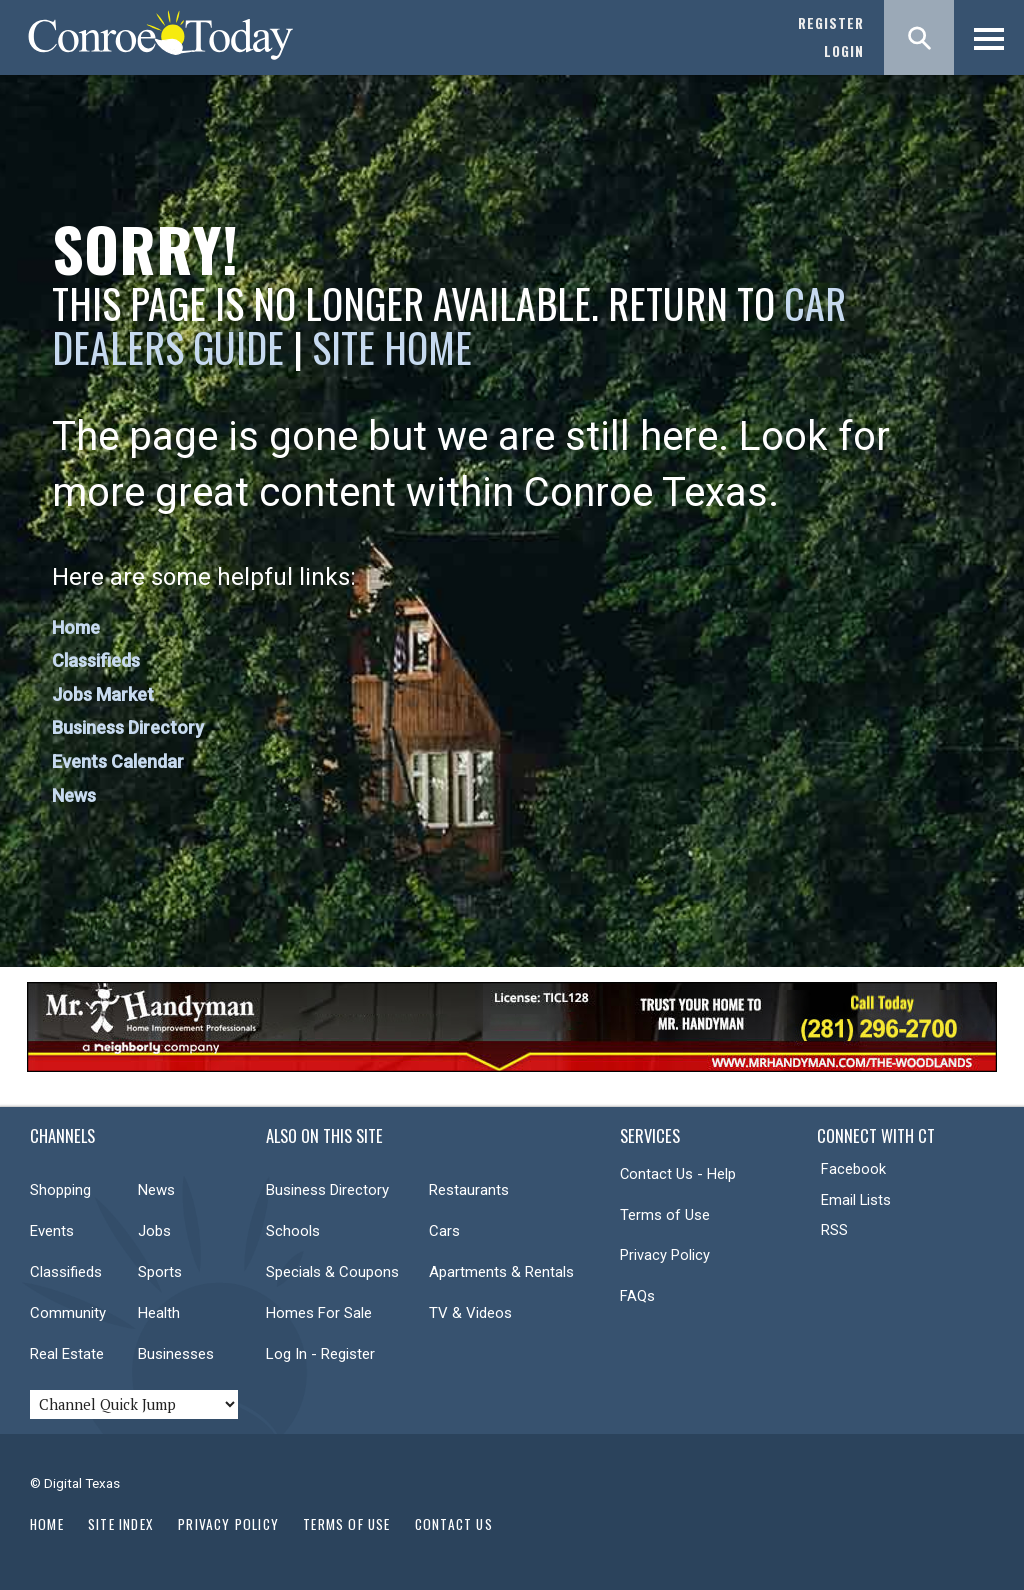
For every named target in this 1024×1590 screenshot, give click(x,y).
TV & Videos (470, 1313)
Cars (444, 1231)
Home (76, 627)
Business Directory (128, 727)
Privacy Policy (665, 1255)
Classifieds (96, 660)
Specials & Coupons (332, 1272)
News (74, 795)
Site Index (121, 1524)
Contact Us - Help (678, 1174)
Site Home (392, 347)
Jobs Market (103, 694)
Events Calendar (118, 761)
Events (52, 1231)
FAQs (637, 1296)
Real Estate (67, 1354)
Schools (293, 1231)
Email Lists (856, 1200)
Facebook (853, 1169)
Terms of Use (665, 1215)
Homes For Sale (319, 1313)
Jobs (154, 1231)
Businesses (176, 1354)
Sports (160, 1272)
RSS (834, 1230)
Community (68, 1313)
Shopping (60, 1190)
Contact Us (454, 1524)
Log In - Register (320, 1354)
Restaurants (469, 1190)
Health (159, 1313)
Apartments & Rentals (501, 1272)
